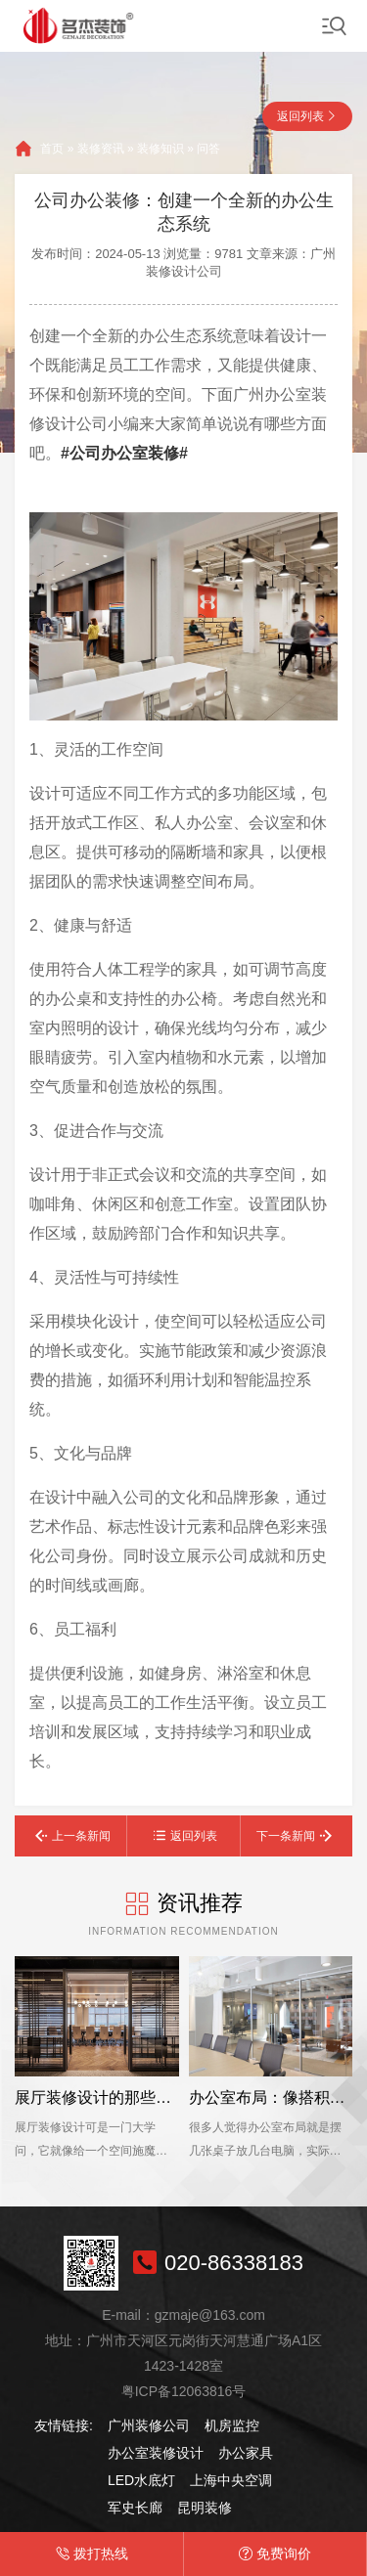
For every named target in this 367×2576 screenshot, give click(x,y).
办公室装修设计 (156, 2453)
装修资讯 (100, 148)
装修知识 (160, 148)
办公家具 (245, 2453)
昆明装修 (204, 2507)
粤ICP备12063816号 (184, 2391)
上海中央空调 (231, 2480)
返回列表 (300, 116)
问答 (208, 148)
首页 (52, 148)
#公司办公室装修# (124, 453)
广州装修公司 (149, 2425)
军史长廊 (135, 2507)
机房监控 (232, 2425)
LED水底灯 (141, 2480)
